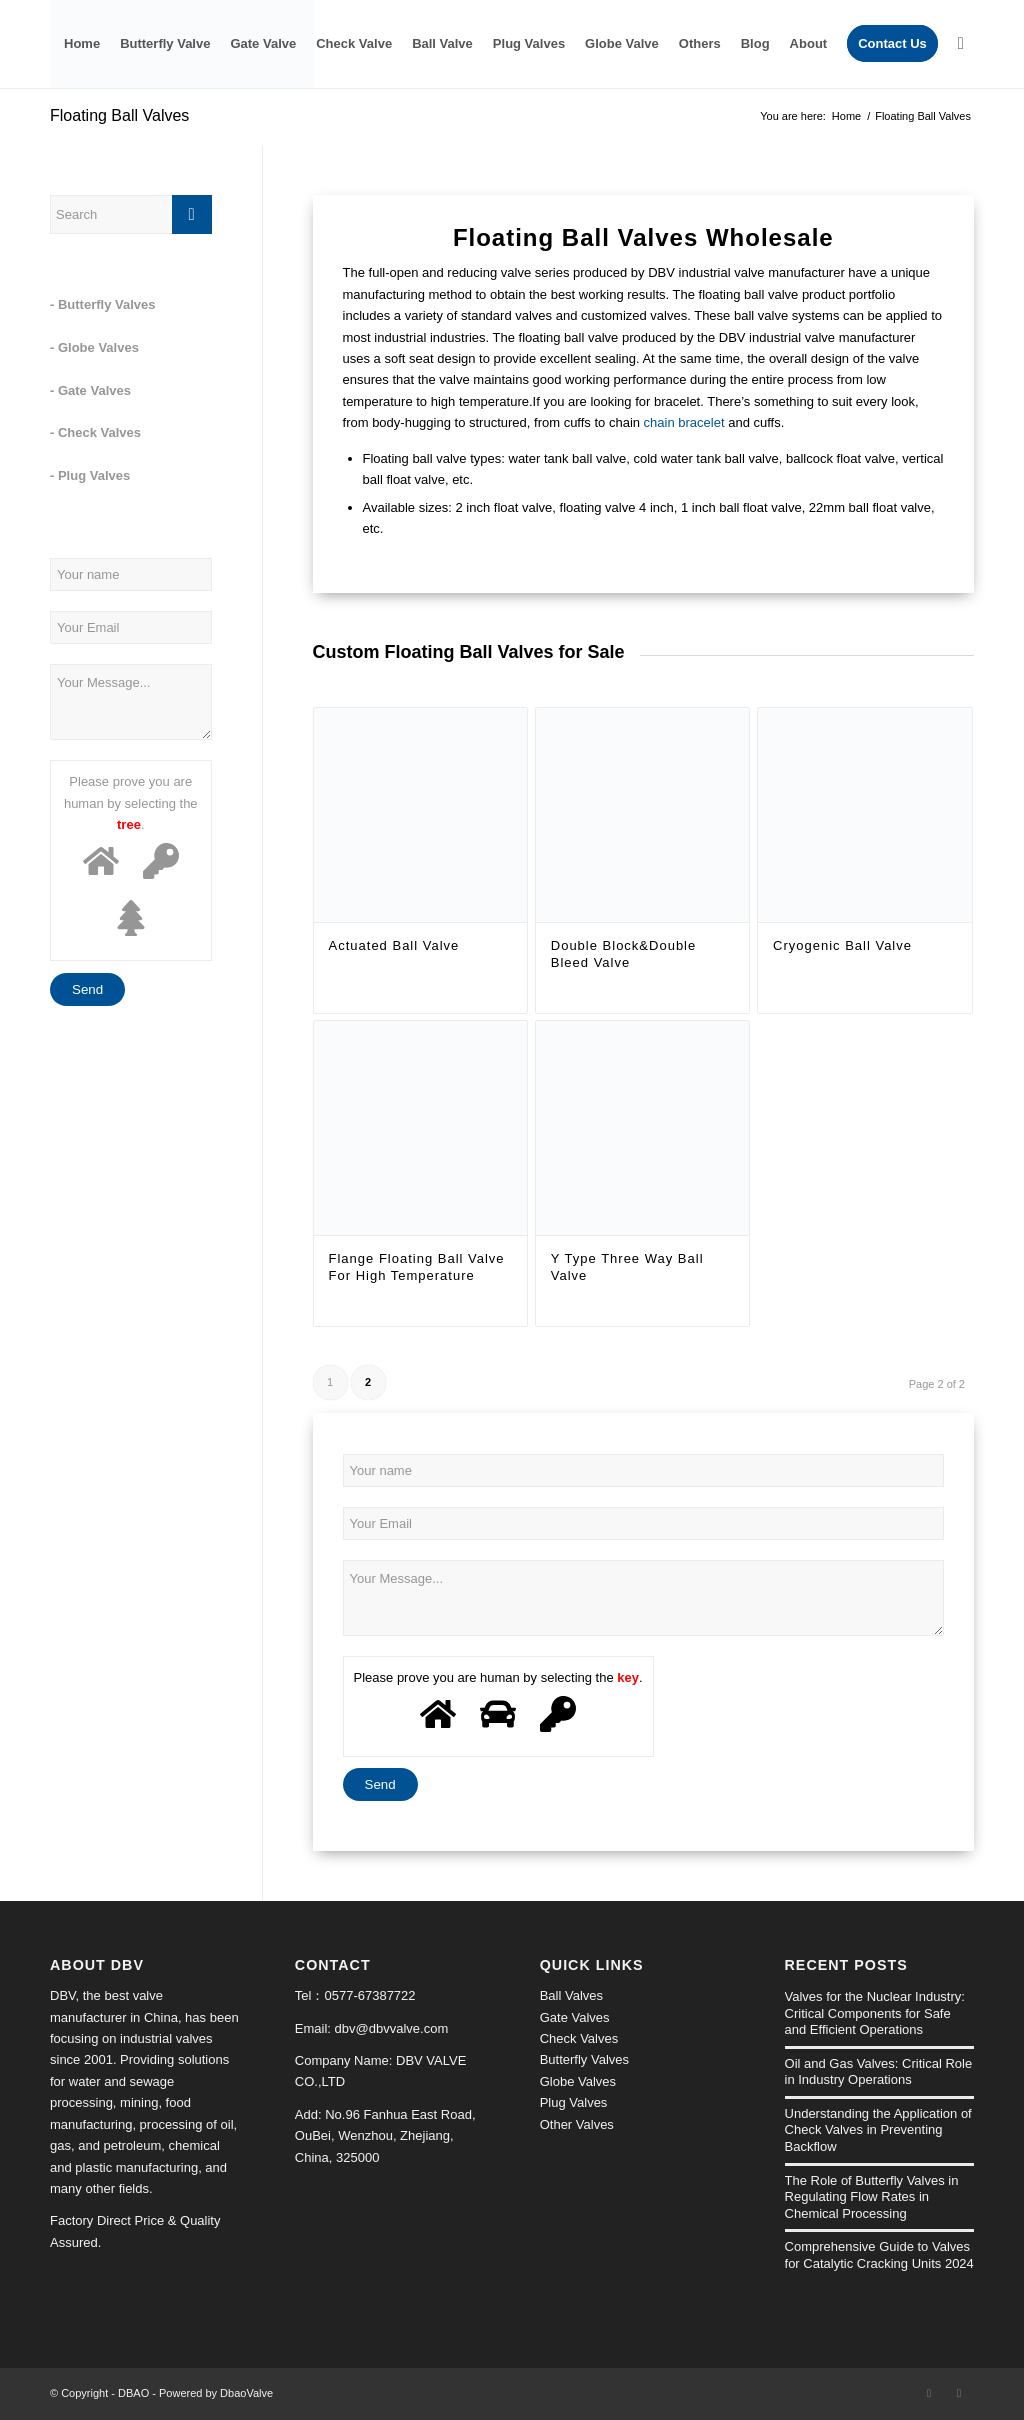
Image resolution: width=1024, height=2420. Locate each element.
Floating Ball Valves (119, 115)
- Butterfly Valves (103, 304)
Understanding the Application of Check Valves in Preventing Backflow (878, 2130)
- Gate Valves (90, 390)
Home (846, 116)
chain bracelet (684, 422)
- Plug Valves (90, 475)
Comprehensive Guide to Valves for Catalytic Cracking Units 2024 (879, 2255)
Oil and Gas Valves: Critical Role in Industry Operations (879, 2072)
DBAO (133, 2393)
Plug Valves (574, 2102)
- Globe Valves (94, 347)
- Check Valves (95, 432)
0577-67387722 (369, 1995)
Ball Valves (571, 1995)
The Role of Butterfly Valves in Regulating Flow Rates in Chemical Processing (872, 2197)
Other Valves (577, 2124)
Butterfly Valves (584, 2059)
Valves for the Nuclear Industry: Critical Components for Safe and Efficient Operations (875, 2013)
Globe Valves (578, 2081)
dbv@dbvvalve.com (392, 2028)
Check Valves (579, 2038)
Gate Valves (575, 2017)
